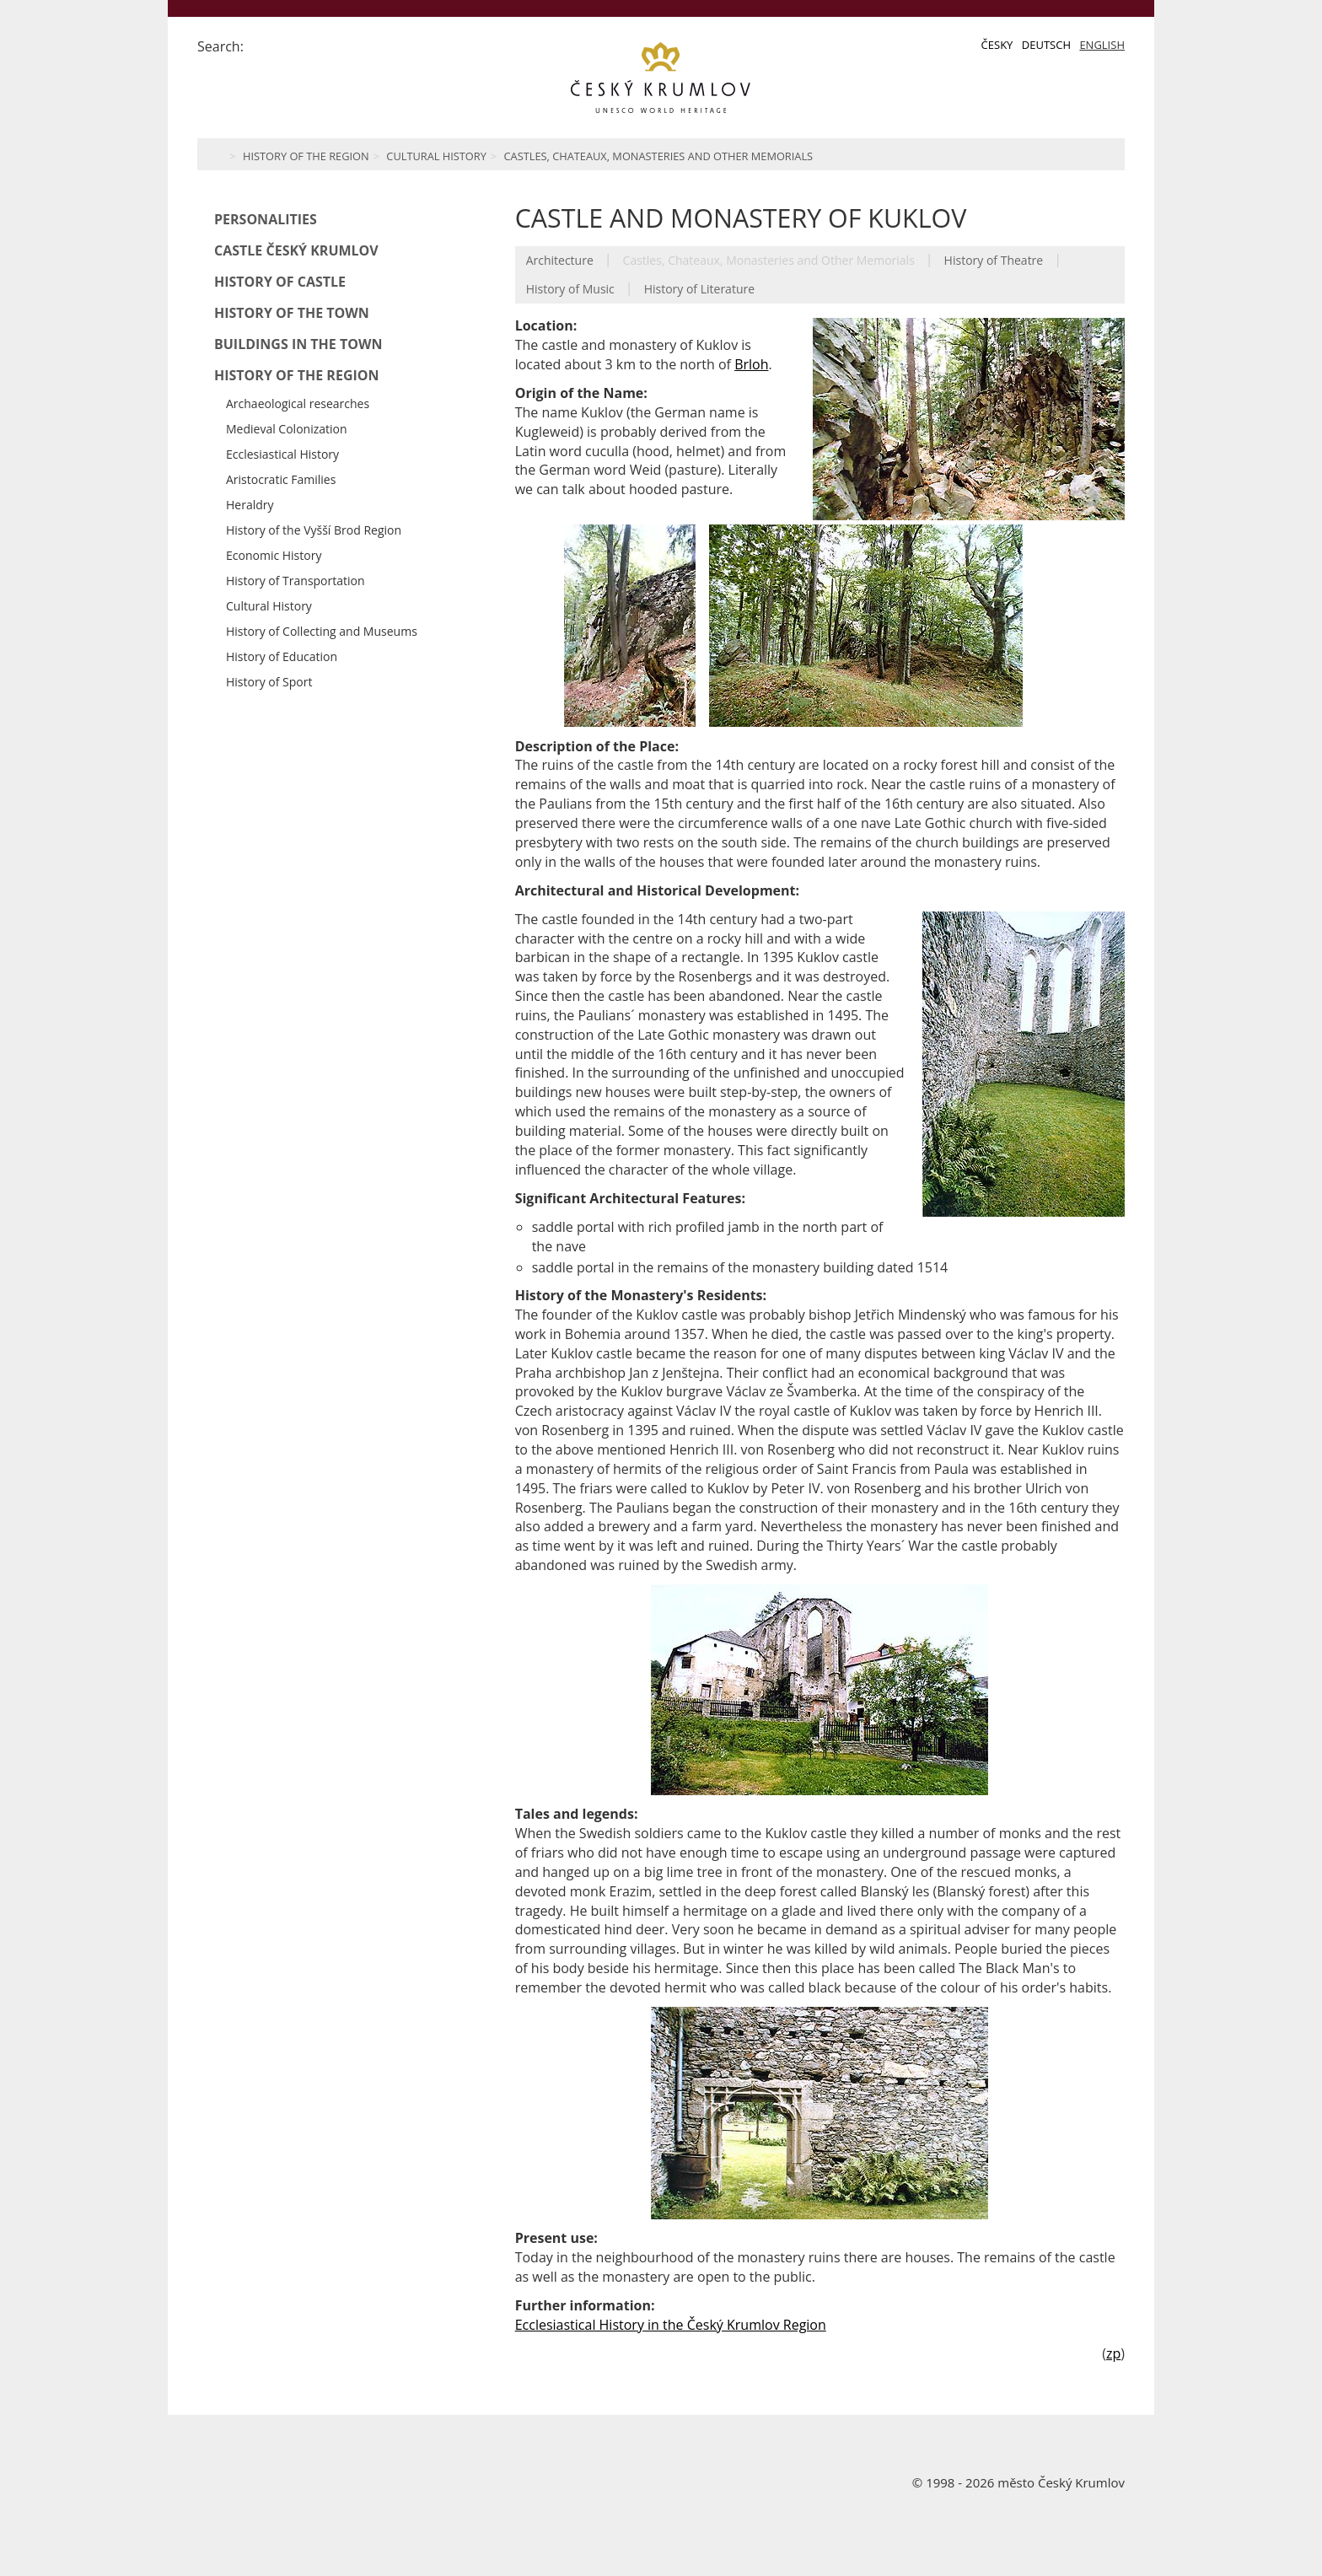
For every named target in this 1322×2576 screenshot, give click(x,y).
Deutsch (1046, 44)
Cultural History (436, 156)
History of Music (570, 289)
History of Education (281, 656)
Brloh (751, 364)
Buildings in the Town (298, 344)
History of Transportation (295, 581)
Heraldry (250, 505)
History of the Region (306, 156)
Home (216, 154)
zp (1113, 2353)
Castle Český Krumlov (296, 250)
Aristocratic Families (281, 479)
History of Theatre (994, 260)
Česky (997, 44)
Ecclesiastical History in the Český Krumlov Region (670, 2324)
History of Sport (269, 682)
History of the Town (291, 313)
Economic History (273, 555)
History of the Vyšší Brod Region (313, 530)
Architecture (560, 260)
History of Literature (699, 289)
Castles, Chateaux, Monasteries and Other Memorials (659, 156)
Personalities (265, 219)
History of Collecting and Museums (321, 631)
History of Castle (280, 281)
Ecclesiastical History (282, 454)
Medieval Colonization (286, 429)
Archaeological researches (297, 403)
